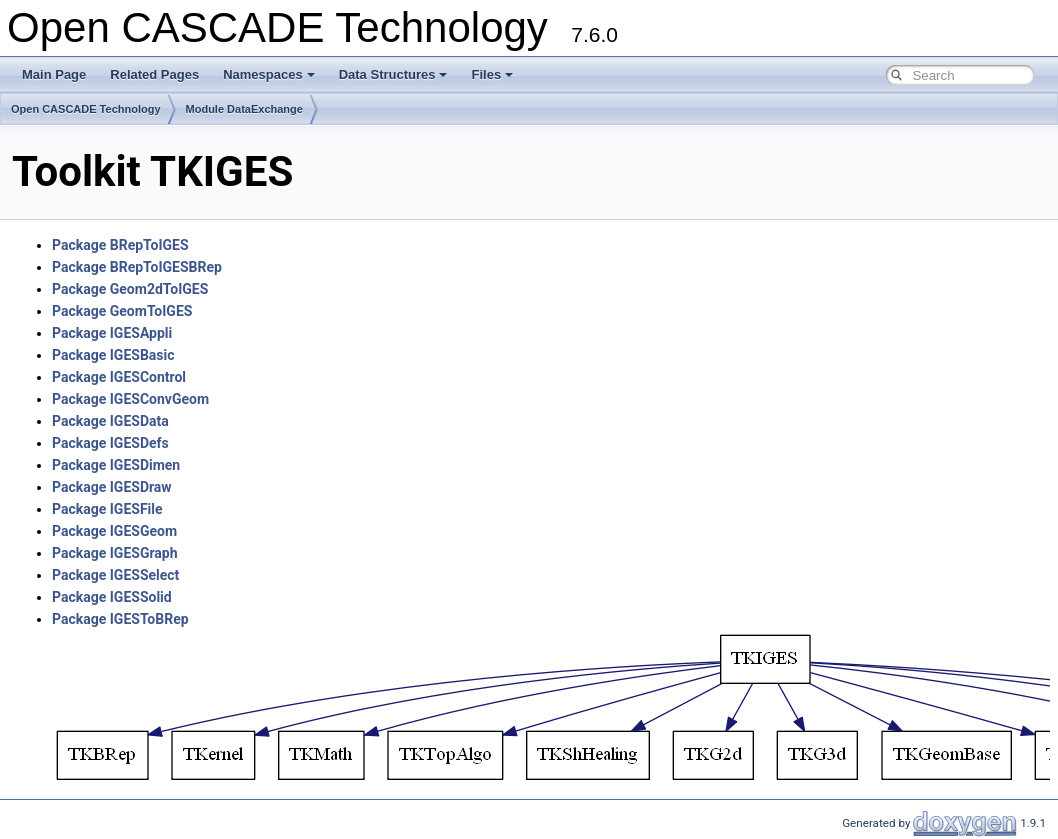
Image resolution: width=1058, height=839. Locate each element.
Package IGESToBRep (120, 619)
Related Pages (154, 74)
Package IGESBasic (113, 355)
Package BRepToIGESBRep (137, 267)
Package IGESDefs (110, 443)
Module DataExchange (244, 109)
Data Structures (393, 74)
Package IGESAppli (112, 333)
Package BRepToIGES (120, 245)
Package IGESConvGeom (130, 399)
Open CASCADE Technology (86, 109)
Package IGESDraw (112, 487)
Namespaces (269, 74)
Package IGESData (110, 421)
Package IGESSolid (112, 597)
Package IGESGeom (114, 531)
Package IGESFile (107, 509)
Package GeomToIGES (122, 311)
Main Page (54, 74)
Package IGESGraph (115, 553)
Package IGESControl (119, 377)
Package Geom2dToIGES (130, 289)
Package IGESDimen (116, 465)
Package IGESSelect (115, 575)
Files (492, 74)
